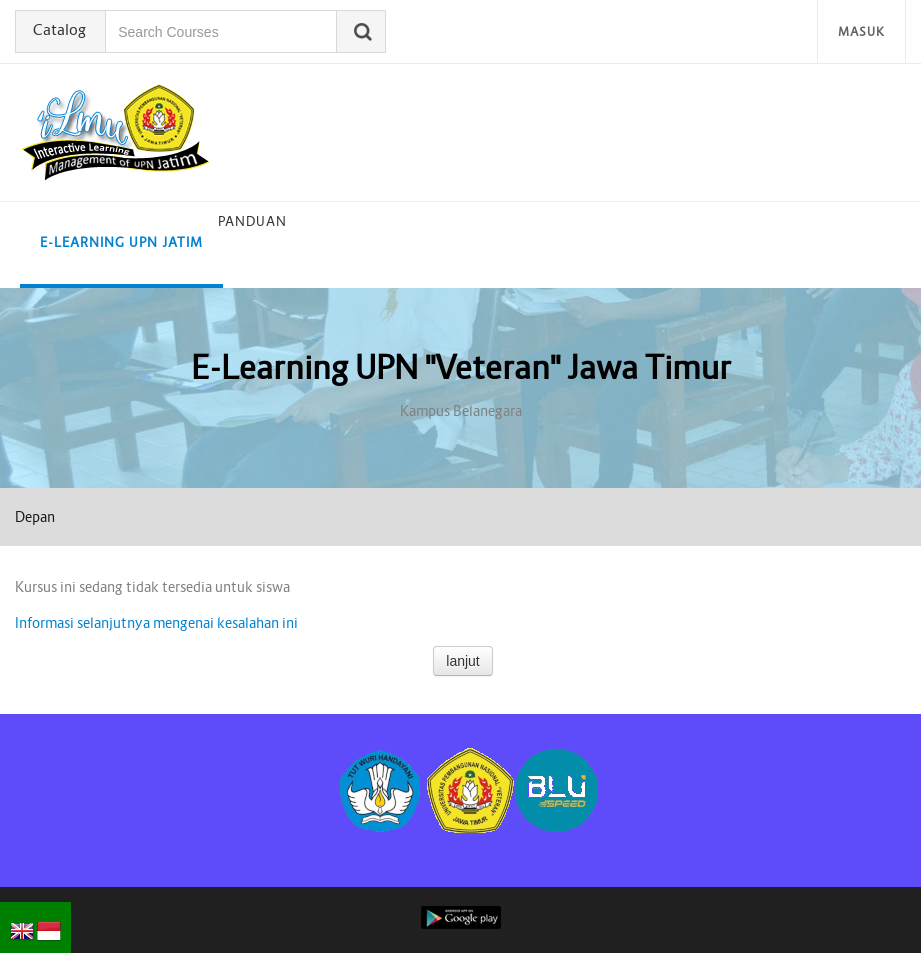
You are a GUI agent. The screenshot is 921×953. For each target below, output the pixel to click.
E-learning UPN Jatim (121, 242)
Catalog (61, 30)
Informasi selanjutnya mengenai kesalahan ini (156, 623)
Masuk (861, 31)
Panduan (252, 221)
